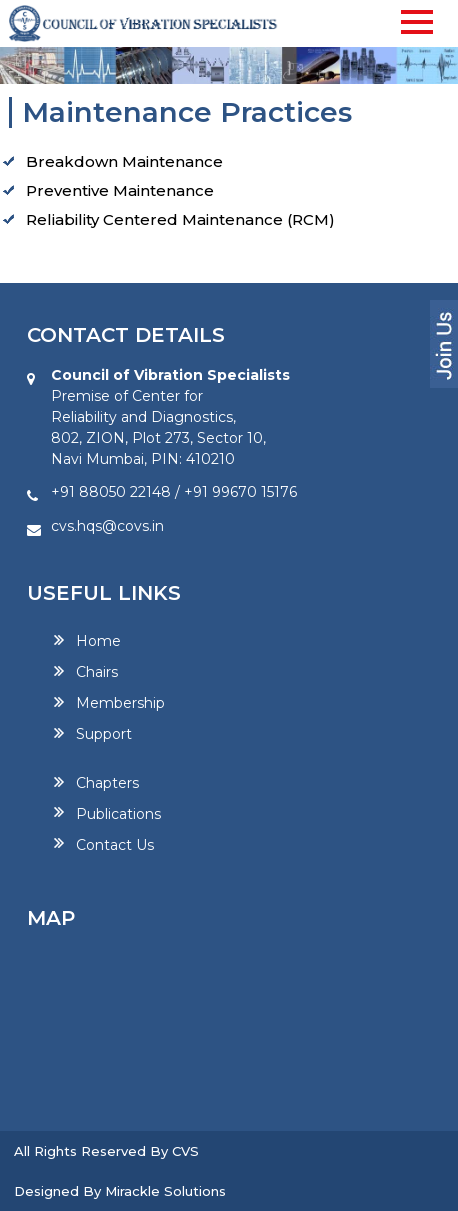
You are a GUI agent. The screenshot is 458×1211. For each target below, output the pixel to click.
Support (104, 734)
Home (98, 641)
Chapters (107, 783)
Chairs (97, 672)
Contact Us (115, 844)
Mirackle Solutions (165, 1191)
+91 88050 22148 (111, 492)
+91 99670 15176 (240, 492)
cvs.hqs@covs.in (107, 526)
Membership (120, 703)
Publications (118, 813)
